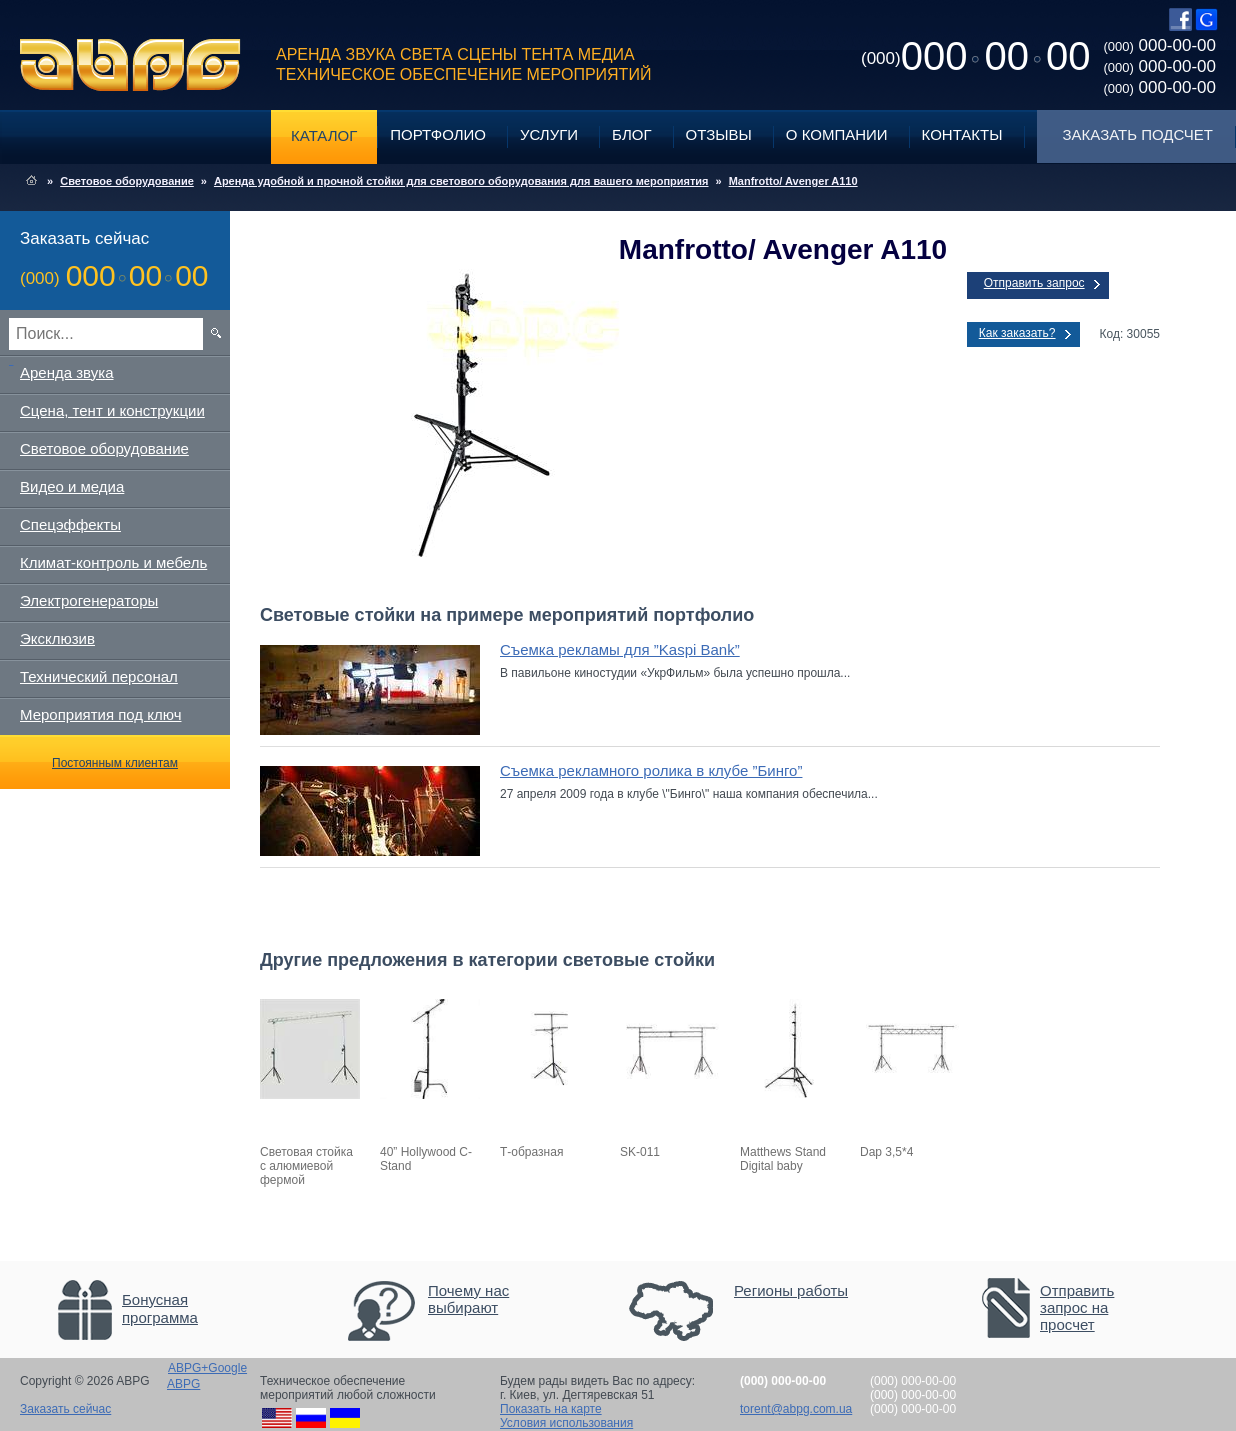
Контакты (962, 134)
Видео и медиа (72, 486)
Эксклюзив (57, 638)
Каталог (324, 135)
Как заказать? (1017, 333)
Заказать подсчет (1138, 134)
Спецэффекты (70, 524)
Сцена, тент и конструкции (112, 410)
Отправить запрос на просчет (1077, 1307)
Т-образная (531, 1152)
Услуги (549, 134)
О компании (837, 134)
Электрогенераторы (89, 600)
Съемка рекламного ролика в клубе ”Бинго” (651, 770)
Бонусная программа (160, 1308)
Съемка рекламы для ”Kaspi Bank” (620, 649)
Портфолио (438, 134)
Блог (631, 134)
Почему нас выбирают (468, 1299)
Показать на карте (551, 1409)
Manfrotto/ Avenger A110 (793, 181)
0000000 (975, 56)
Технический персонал (99, 676)
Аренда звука (67, 372)
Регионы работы (791, 1290)
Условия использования (566, 1423)
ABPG (130, 65)
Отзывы (719, 134)
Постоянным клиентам (115, 763)
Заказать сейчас (65, 1409)
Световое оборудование (127, 181)
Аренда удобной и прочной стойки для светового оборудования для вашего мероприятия (461, 181)
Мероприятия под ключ (100, 714)
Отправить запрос (1034, 283)
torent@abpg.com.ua (796, 1409)
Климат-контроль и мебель (113, 562)
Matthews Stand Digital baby (783, 1159)
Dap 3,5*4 (886, 1152)
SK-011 (640, 1152)
